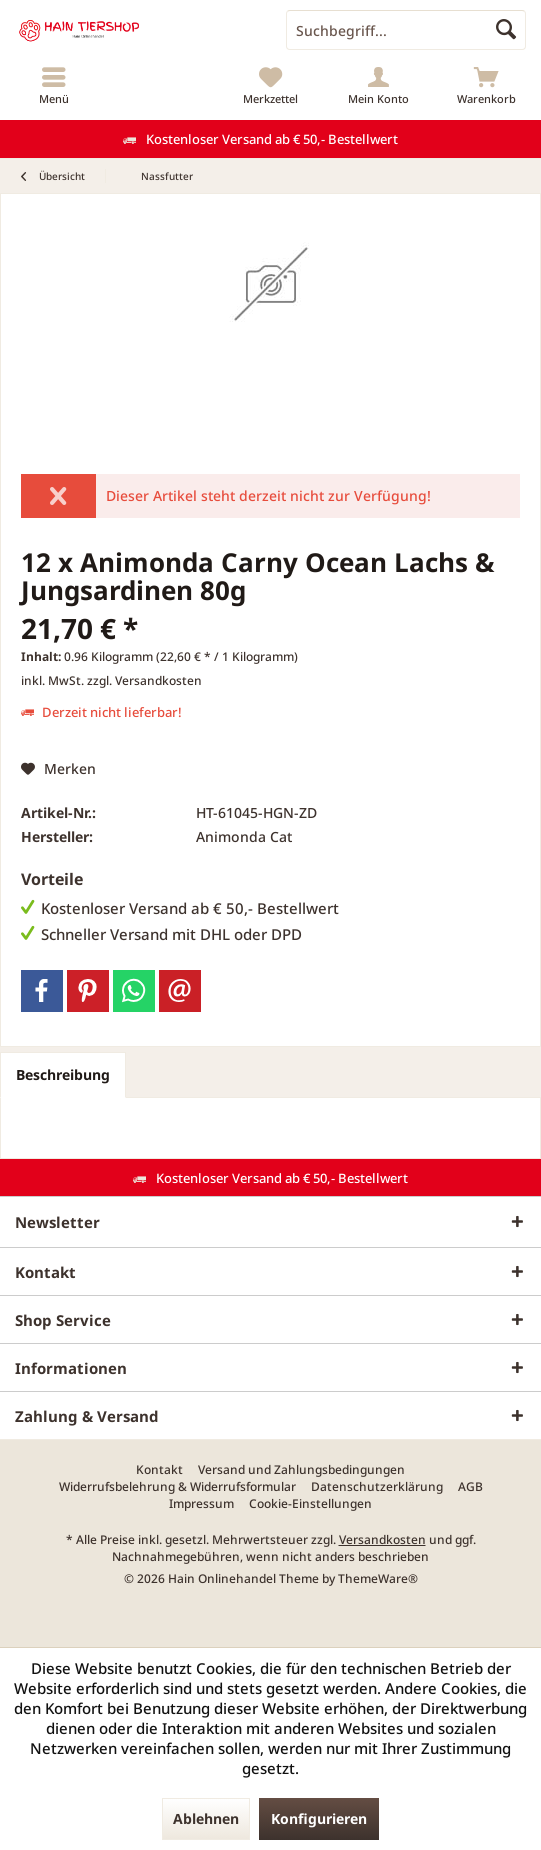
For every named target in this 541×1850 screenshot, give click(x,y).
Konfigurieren (319, 1818)
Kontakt (159, 1470)
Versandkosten (382, 1539)
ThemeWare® (378, 1578)
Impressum (201, 1504)
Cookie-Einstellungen (310, 1504)
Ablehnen (206, 1818)
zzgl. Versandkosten (144, 680)
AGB (470, 1487)
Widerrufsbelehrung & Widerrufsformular (177, 1487)
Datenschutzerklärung (377, 1487)
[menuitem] (54, 85)
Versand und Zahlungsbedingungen (301, 1470)
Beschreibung (63, 1074)
